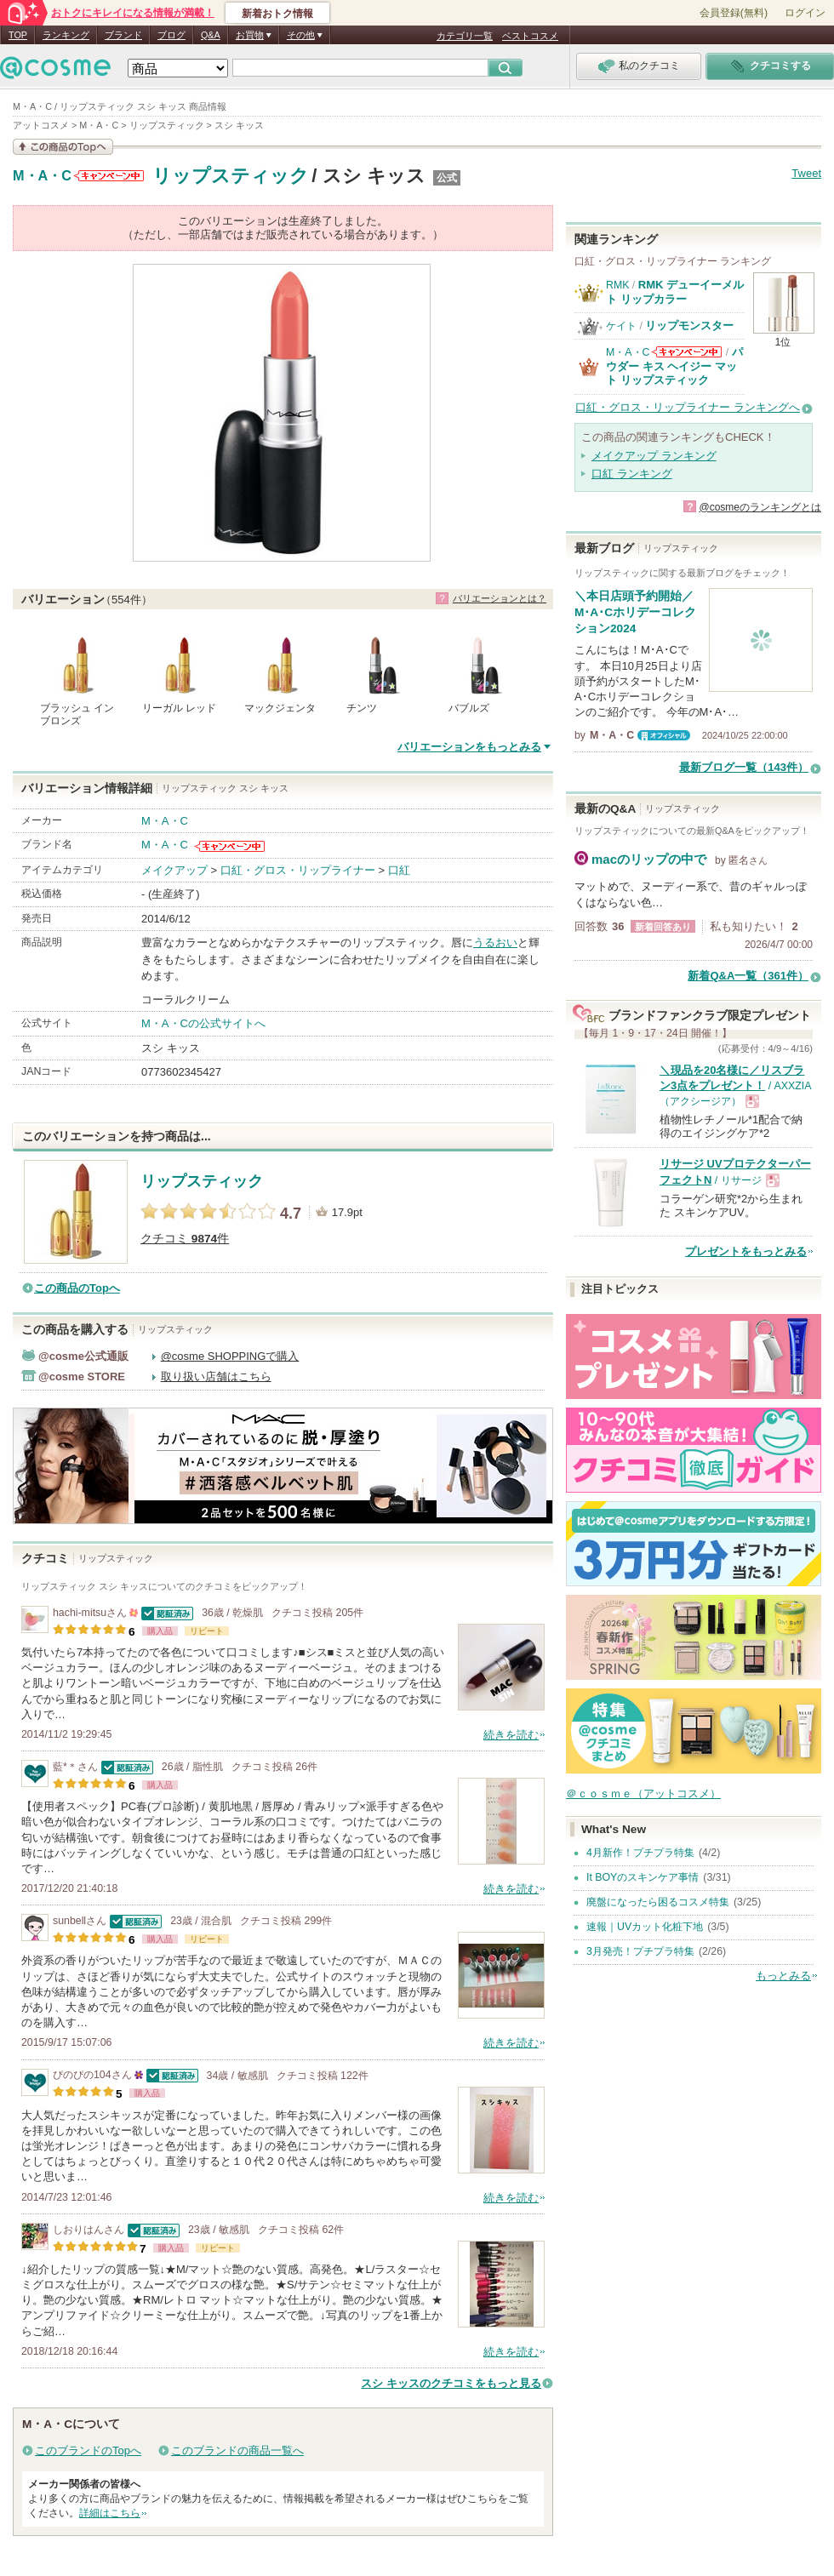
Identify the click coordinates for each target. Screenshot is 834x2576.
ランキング (66, 35)
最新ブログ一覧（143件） (743, 767)
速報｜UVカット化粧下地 (644, 1927)
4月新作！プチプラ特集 (640, 1853)
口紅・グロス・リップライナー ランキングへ (687, 407)
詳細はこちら (109, 2513)
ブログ (171, 35)
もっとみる (783, 1975)
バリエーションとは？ (499, 598)
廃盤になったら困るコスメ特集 (657, 1902)
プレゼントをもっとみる (746, 1251)
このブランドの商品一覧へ (237, 2450)
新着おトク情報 (277, 14)
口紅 (399, 870)
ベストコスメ (530, 36)
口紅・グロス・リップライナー (297, 870)
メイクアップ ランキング (654, 455)
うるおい (495, 942)
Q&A (210, 35)
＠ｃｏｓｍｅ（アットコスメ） (643, 1793)
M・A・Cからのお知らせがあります (109, 175)
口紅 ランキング (631, 473)
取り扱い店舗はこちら (216, 1376)
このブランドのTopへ (88, 2450)
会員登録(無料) (734, 13)
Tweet (806, 173)
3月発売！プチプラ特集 (640, 1951)
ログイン (805, 13)
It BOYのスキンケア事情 (642, 1877)
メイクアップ (174, 870)
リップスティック (230, 175)
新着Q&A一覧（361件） (748, 975)
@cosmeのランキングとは (760, 507)
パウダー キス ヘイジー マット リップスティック (674, 366)
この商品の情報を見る (63, 147)
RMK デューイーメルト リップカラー (675, 291)
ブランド (123, 35)
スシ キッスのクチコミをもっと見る (451, 2383)
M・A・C (42, 176)
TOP (18, 35)
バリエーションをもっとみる (469, 746)
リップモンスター (689, 325)
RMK (617, 285)
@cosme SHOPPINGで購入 (230, 1356)
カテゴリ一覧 (465, 36)
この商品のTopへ (77, 1288)
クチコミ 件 (184, 1238)
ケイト (621, 326)
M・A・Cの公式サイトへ (203, 1023)
